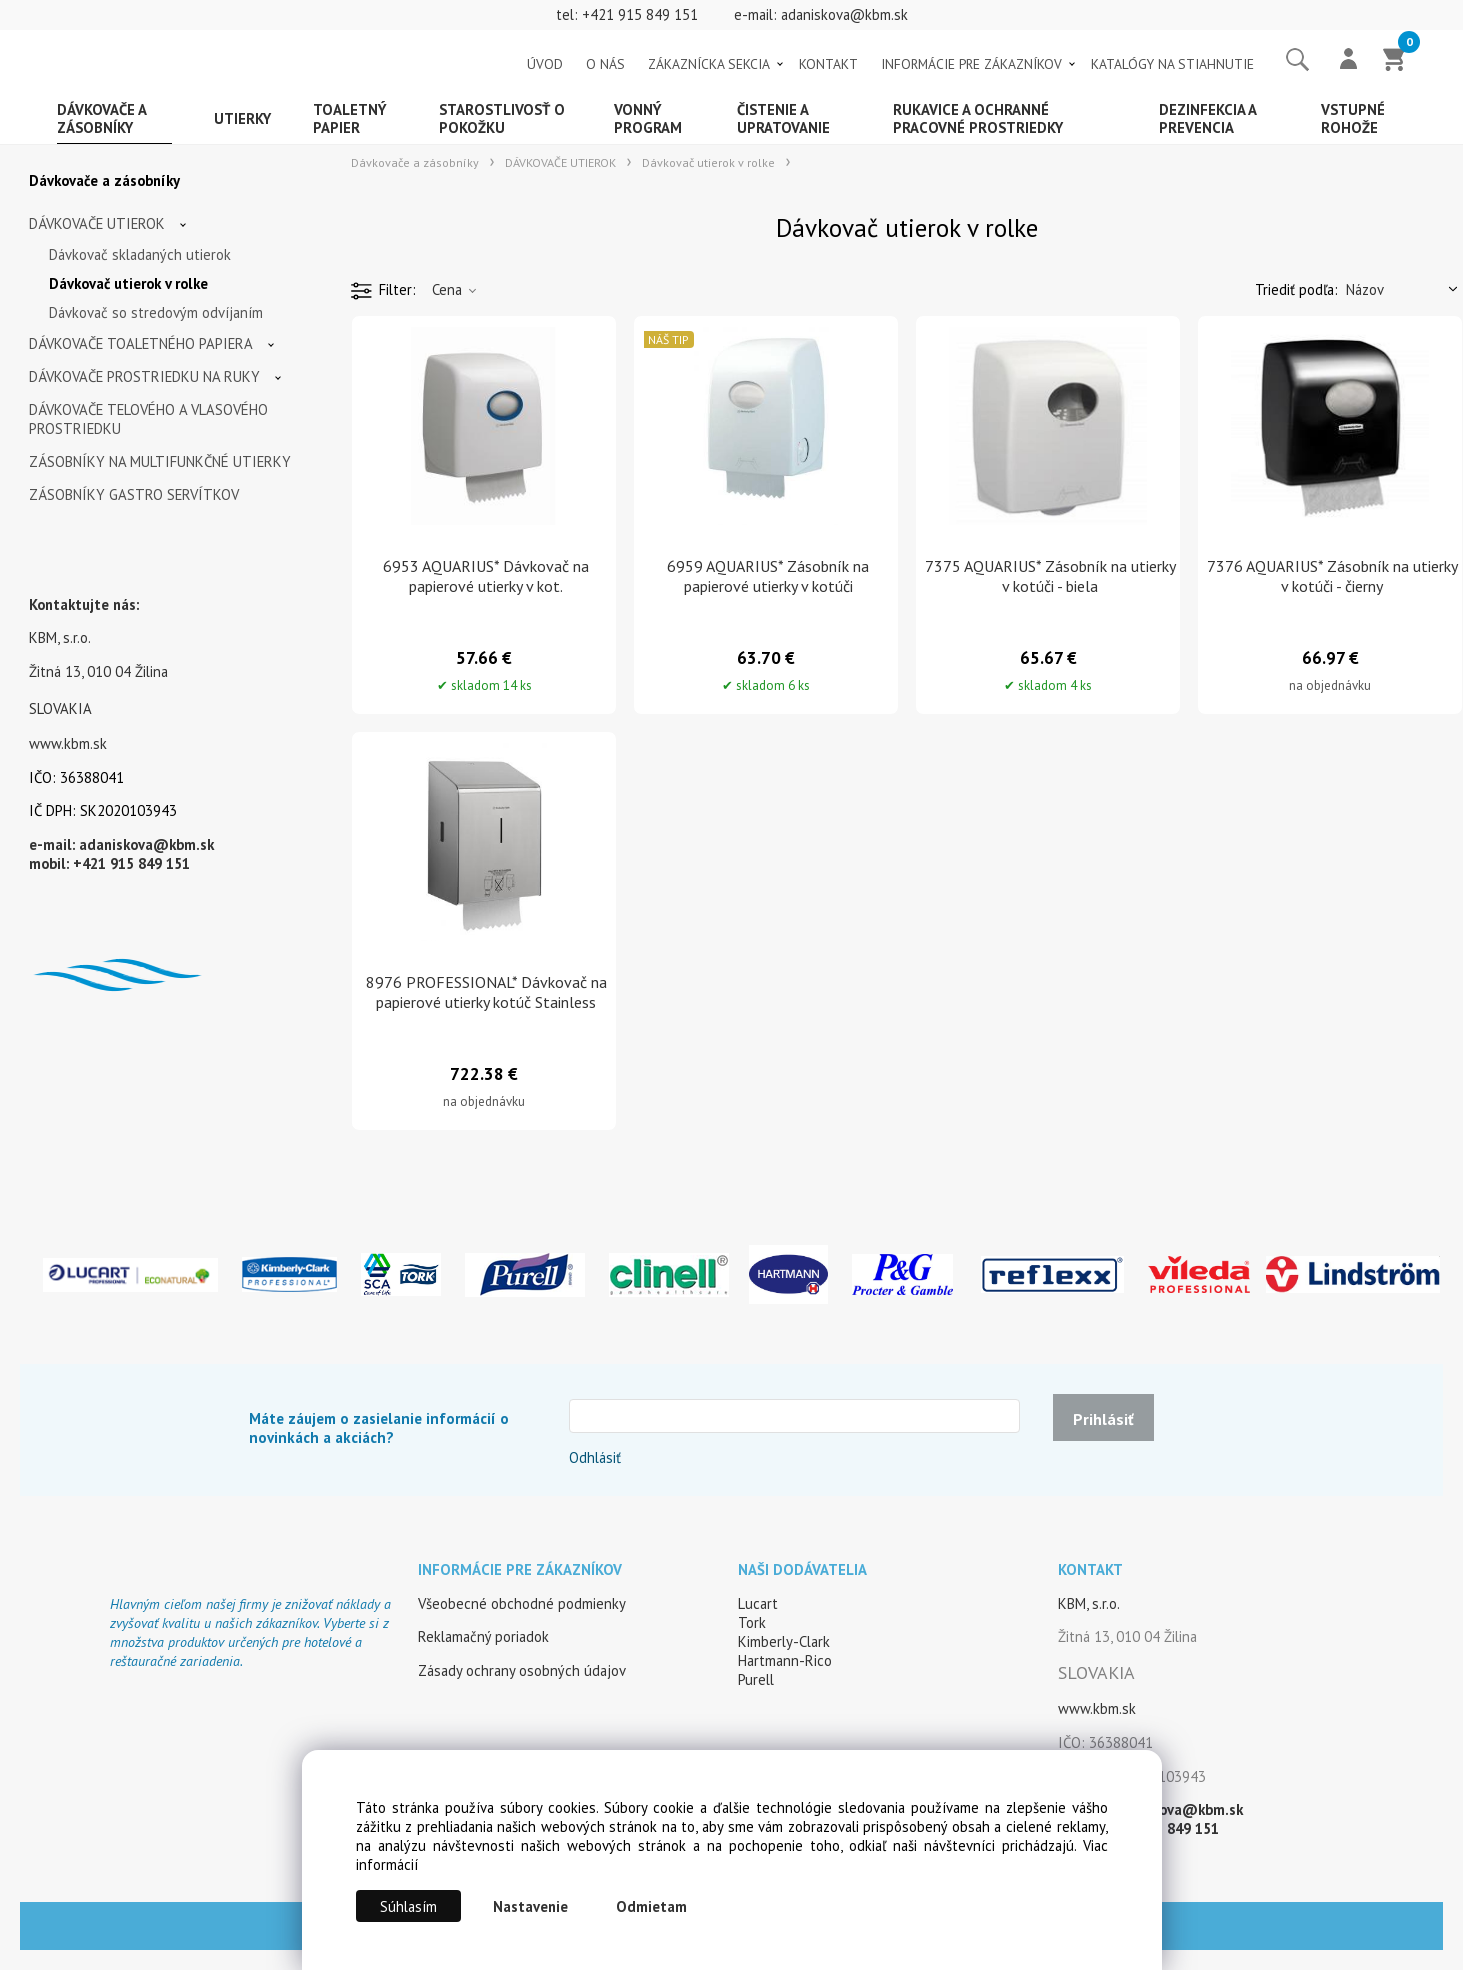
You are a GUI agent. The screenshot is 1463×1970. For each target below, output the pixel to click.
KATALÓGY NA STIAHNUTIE (1172, 64)
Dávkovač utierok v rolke (128, 283)
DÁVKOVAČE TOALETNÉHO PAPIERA (141, 343)
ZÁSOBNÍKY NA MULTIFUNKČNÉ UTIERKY (160, 461)
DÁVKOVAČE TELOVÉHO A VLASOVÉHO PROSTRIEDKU (148, 419)
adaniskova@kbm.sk (844, 14)
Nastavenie (530, 1906)
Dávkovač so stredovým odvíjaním (156, 312)
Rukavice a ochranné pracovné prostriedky (978, 118)
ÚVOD (545, 64)
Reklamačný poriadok (483, 1636)
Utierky (242, 118)
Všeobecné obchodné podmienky (522, 1603)
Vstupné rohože (1353, 118)
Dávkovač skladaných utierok (140, 254)
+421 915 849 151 (640, 14)
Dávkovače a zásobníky (102, 118)
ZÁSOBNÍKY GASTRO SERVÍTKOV (134, 494)
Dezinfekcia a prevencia (1208, 118)
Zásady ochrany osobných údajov (522, 1670)
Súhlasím (408, 1906)
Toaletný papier (350, 118)
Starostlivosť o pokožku (502, 118)
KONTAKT (828, 64)
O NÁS (605, 64)
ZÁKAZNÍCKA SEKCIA (709, 64)
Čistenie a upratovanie (783, 118)
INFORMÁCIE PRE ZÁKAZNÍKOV (971, 64)
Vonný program (648, 118)
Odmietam (651, 1906)
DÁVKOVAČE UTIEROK (97, 223)
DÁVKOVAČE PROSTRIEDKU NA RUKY (144, 376)
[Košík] (1395, 61)
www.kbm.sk (68, 743)
